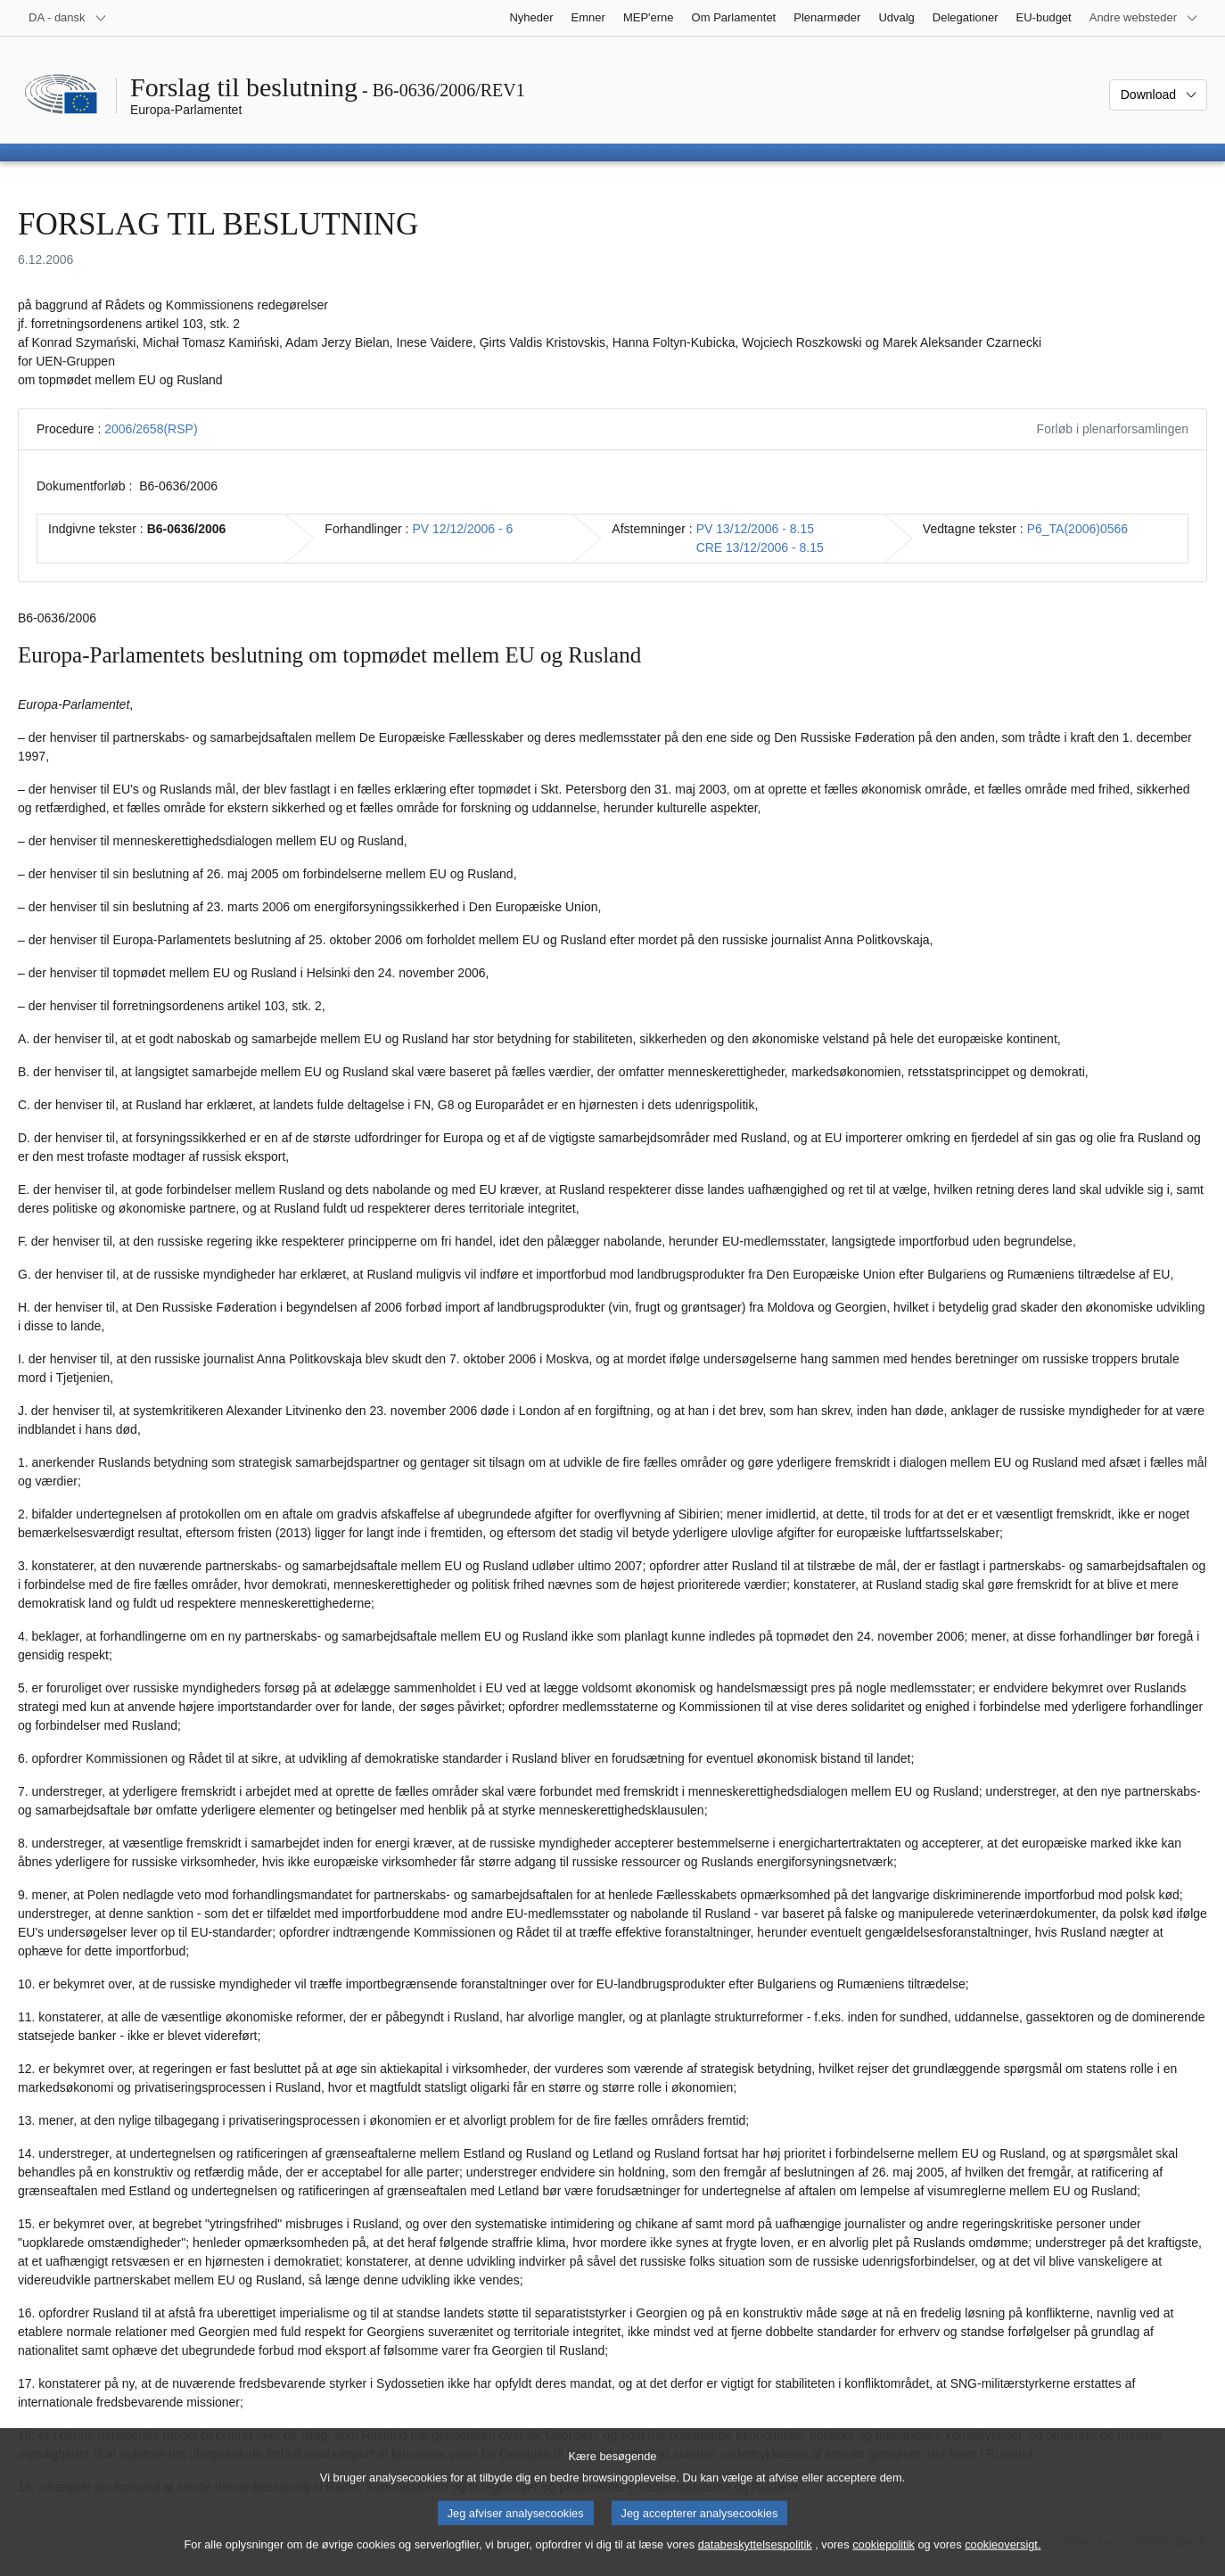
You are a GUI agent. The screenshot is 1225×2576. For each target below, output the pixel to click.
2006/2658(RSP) (150, 429)
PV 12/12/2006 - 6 (463, 529)
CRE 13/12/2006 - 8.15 (760, 547)
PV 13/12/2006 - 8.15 (755, 529)
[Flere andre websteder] (1144, 18)
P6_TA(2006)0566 (1077, 529)
